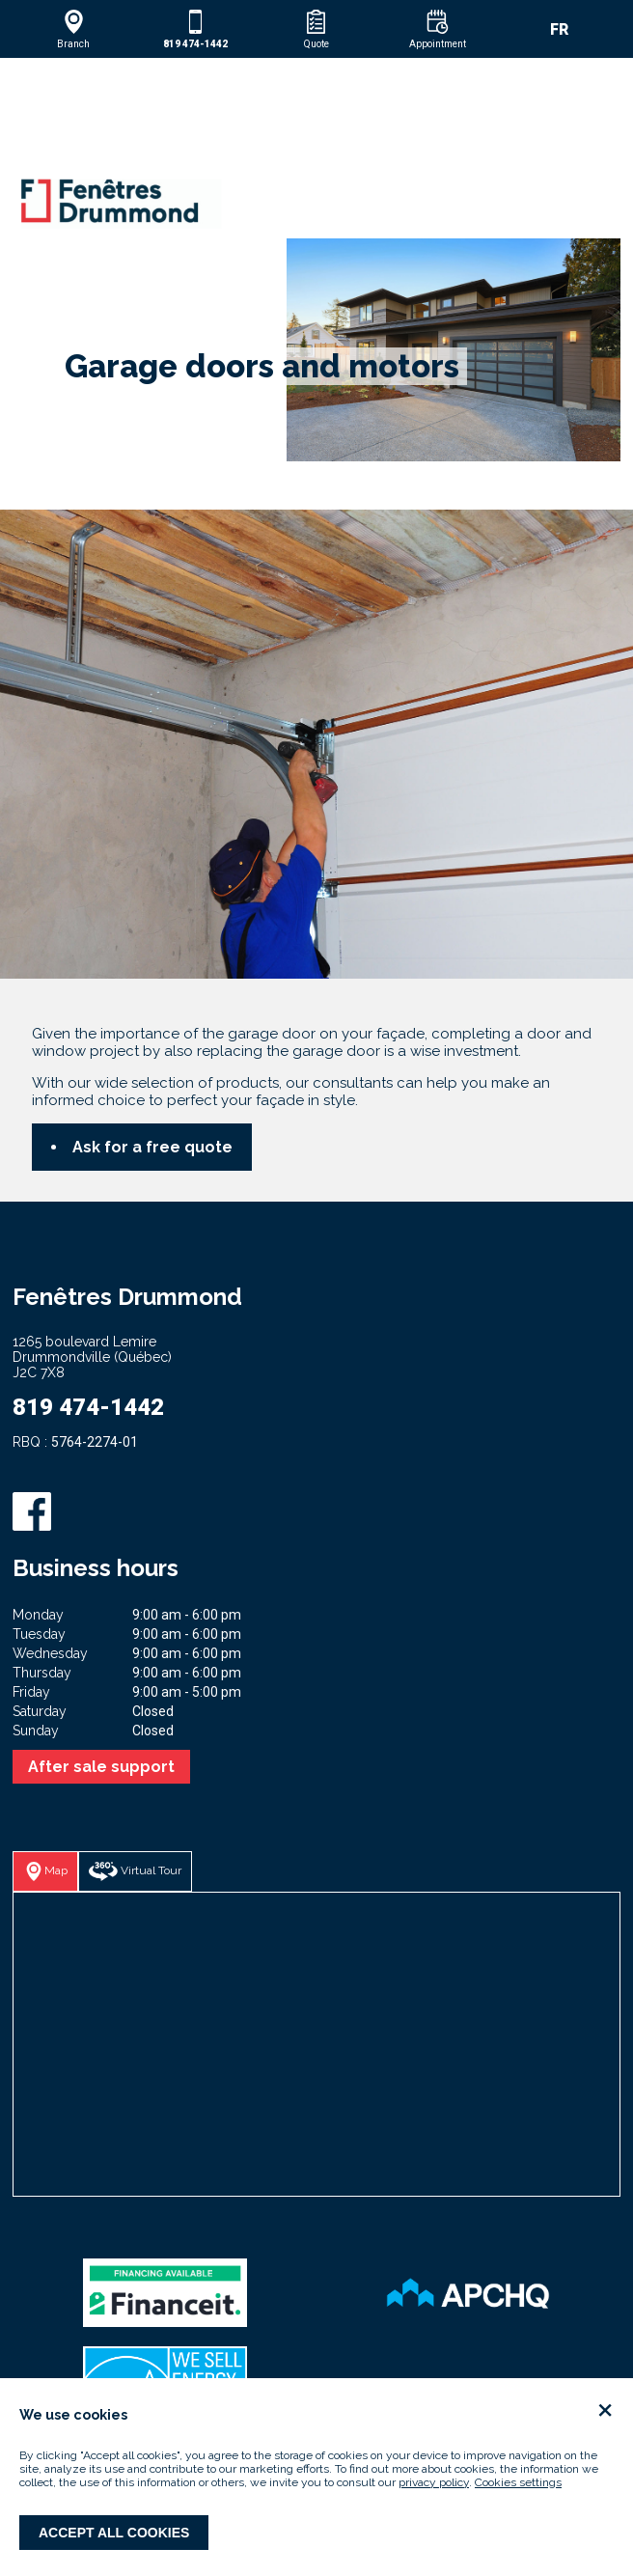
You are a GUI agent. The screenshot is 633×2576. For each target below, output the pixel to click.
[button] (73, 29)
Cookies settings (518, 2482)
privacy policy (434, 2482)
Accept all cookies (114, 2532)
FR (559, 29)
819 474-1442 (88, 1407)
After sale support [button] (101, 1767)
